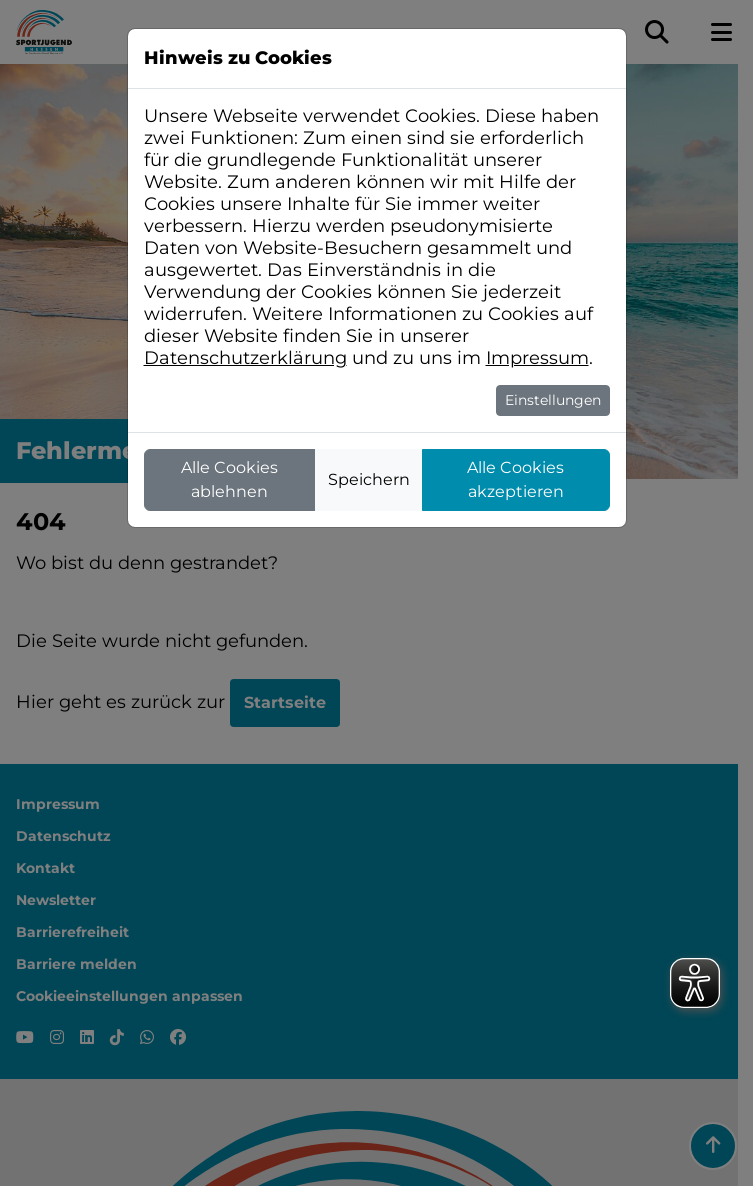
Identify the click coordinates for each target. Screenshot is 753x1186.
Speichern (369, 479)
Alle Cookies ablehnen (229, 479)
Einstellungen (553, 400)
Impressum (537, 358)
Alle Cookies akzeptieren (515, 479)
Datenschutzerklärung (245, 358)
